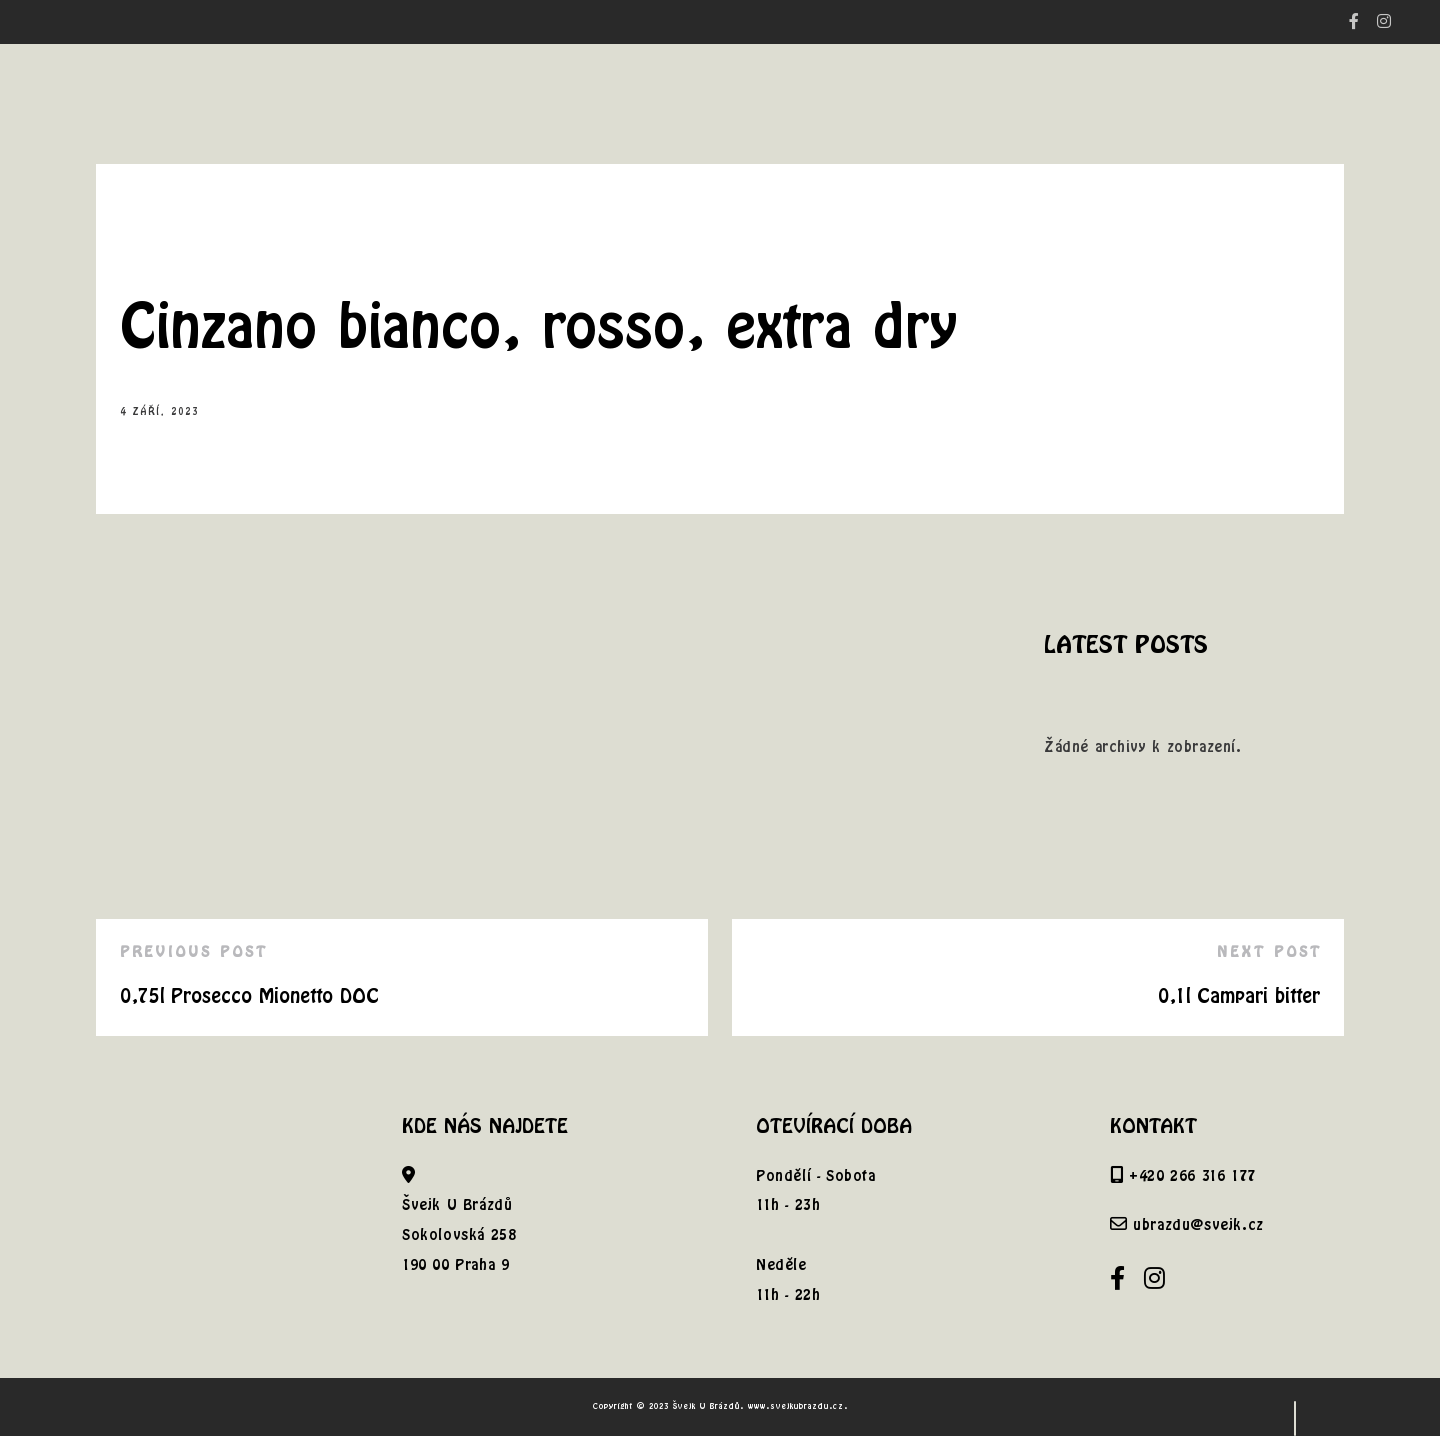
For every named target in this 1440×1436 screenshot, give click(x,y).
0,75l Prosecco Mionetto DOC (249, 995)
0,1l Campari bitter (1239, 995)
